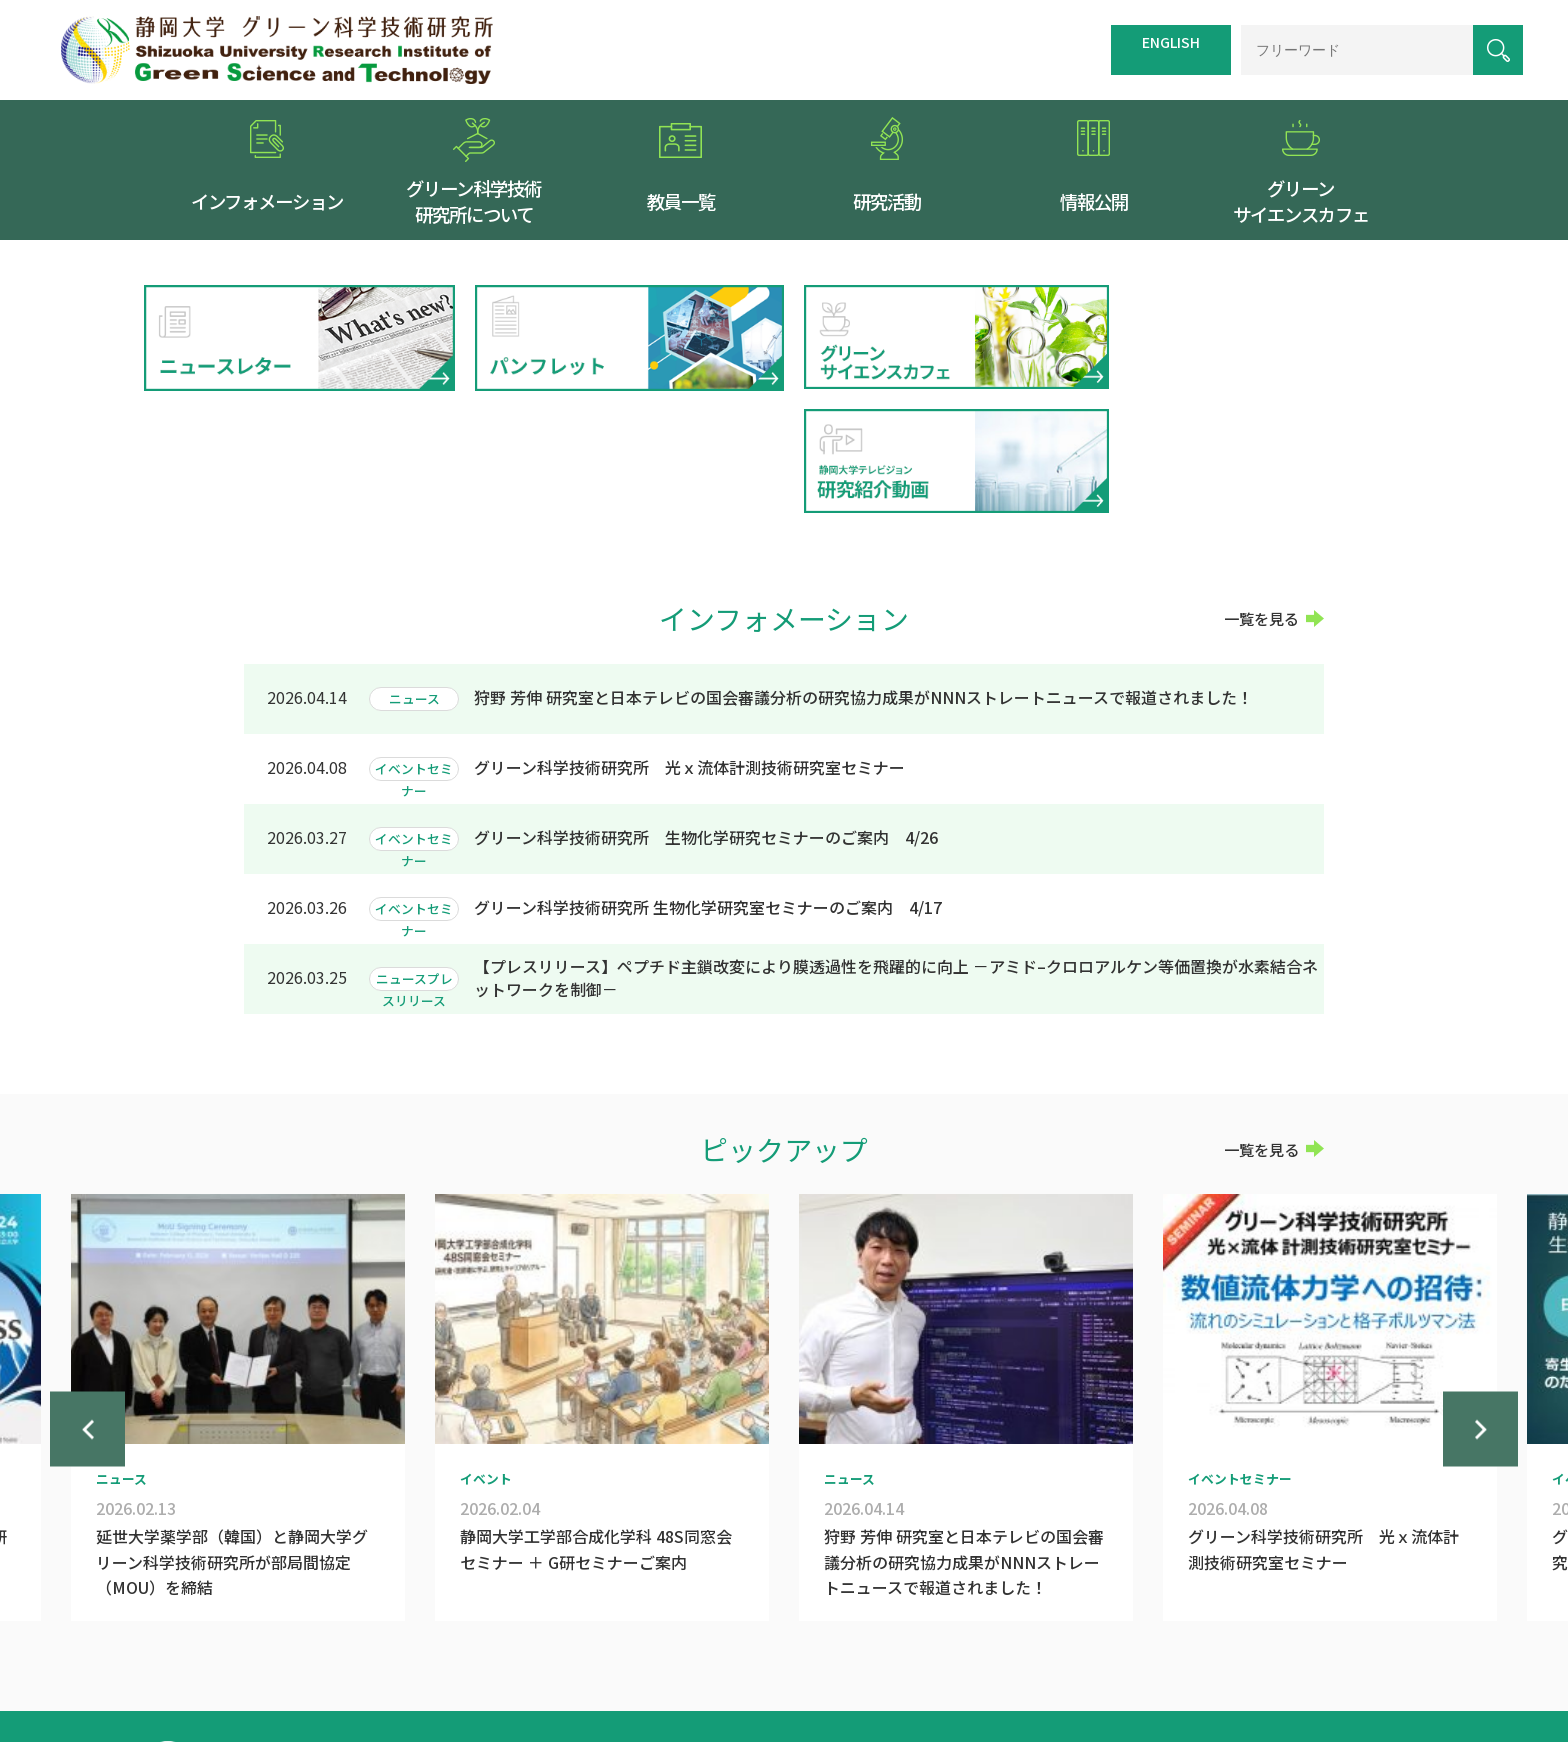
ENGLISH (1171, 42)
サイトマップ (940, 1643)
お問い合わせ (1237, 1643)
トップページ (770, 1643)
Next (1480, 1322)
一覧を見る (1261, 494)
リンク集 (1025, 1643)
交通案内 (855, 1643)
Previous (87, 1322)
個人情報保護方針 (1124, 1643)
